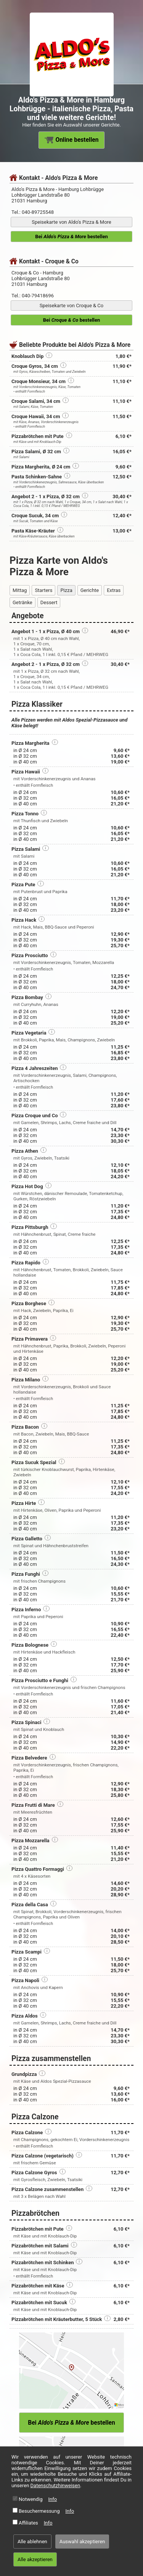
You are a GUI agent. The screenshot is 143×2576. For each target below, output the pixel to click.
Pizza (66, 590)
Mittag (20, 590)
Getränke (22, 602)
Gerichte (89, 590)
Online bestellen (72, 140)
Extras (114, 590)
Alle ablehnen (32, 2541)
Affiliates (28, 2523)
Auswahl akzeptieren (82, 2541)
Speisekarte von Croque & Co (71, 305)
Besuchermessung (39, 2511)
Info (52, 2499)
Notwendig (31, 2499)
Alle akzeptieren (35, 2559)
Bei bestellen (71, 236)
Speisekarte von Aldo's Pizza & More (71, 222)
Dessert (49, 602)
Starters (43, 590)
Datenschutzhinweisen (55, 2485)
